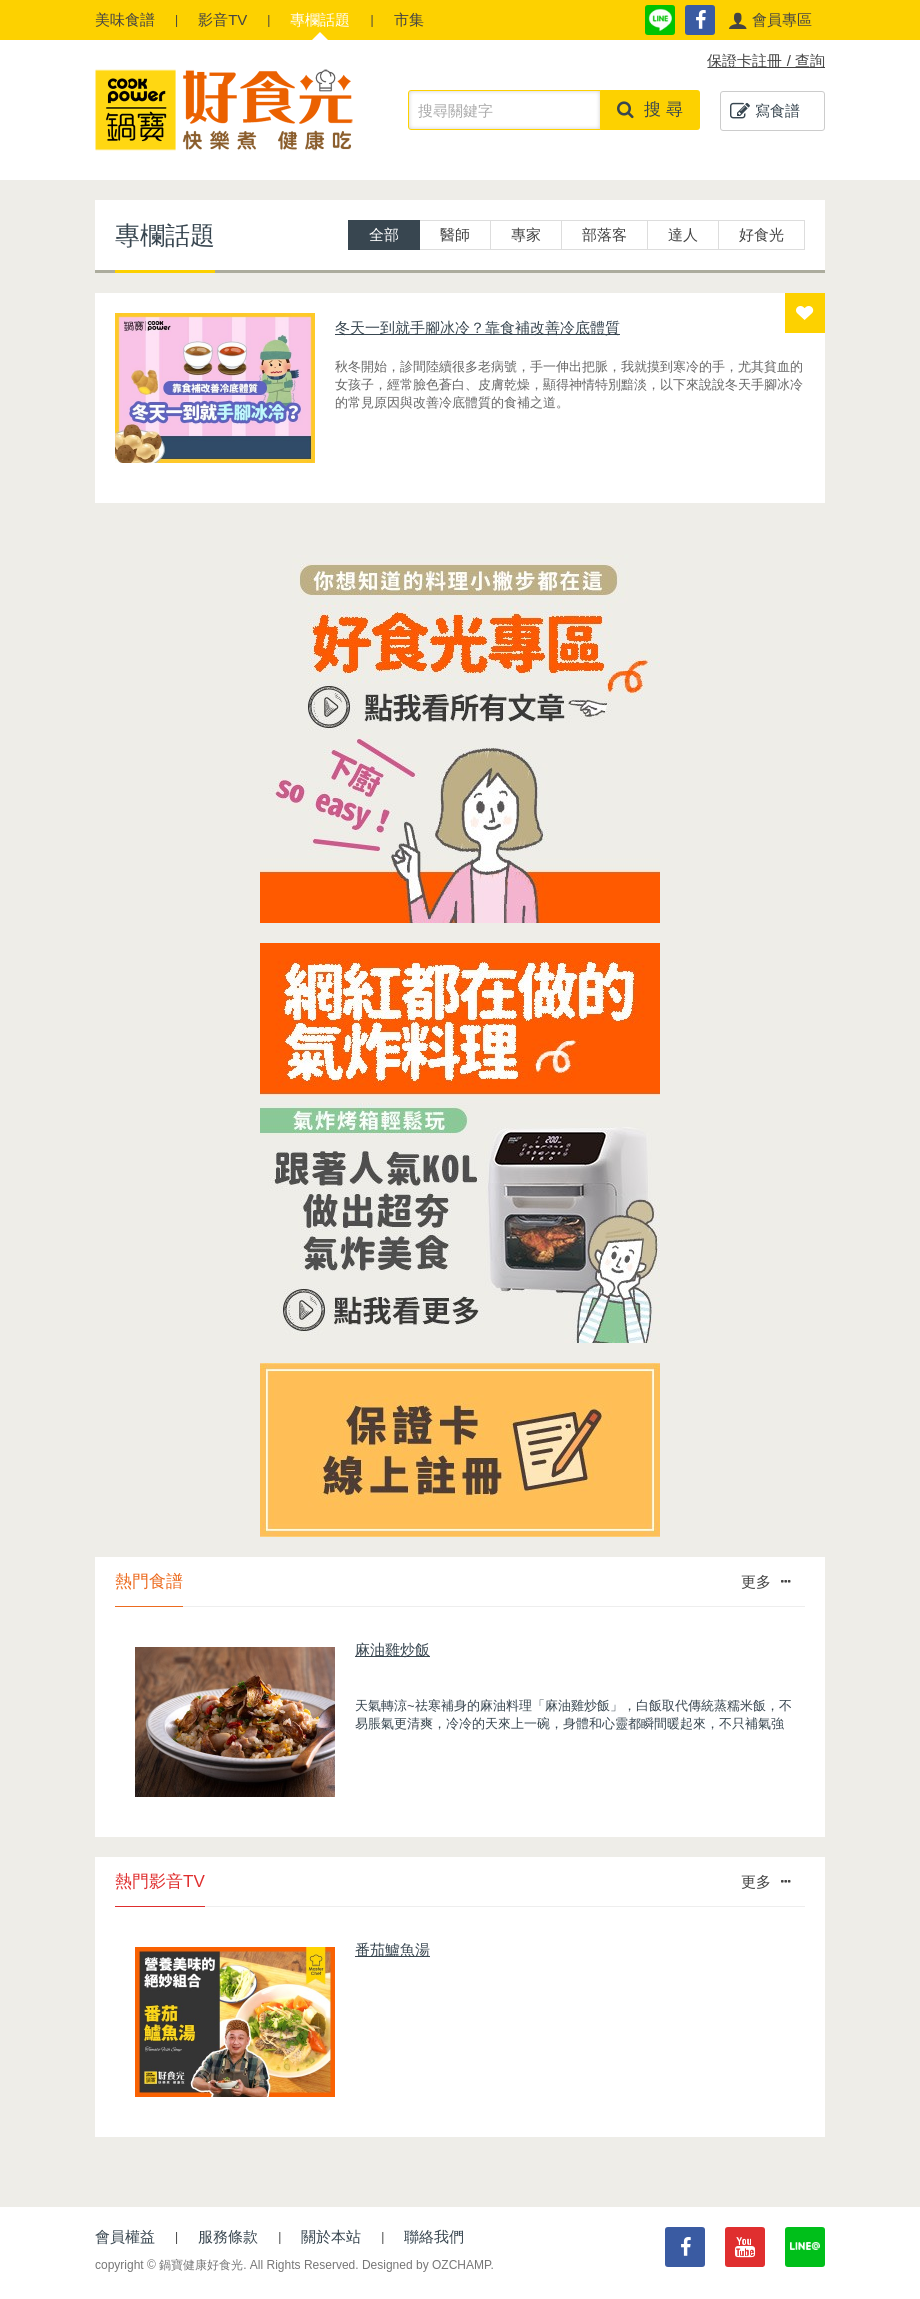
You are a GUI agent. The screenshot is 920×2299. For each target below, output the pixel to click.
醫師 (455, 234)
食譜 (125, 19)
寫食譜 (765, 111)
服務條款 (228, 2236)
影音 (222, 19)
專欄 (320, 19)
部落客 (604, 234)
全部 (384, 234)
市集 (409, 19)
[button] (770, 20)
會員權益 (125, 2236)
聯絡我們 (434, 2236)
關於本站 (331, 2236)
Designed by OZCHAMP (426, 2265)
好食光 (761, 234)
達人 (683, 234)
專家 (526, 234)
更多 (765, 1581)
